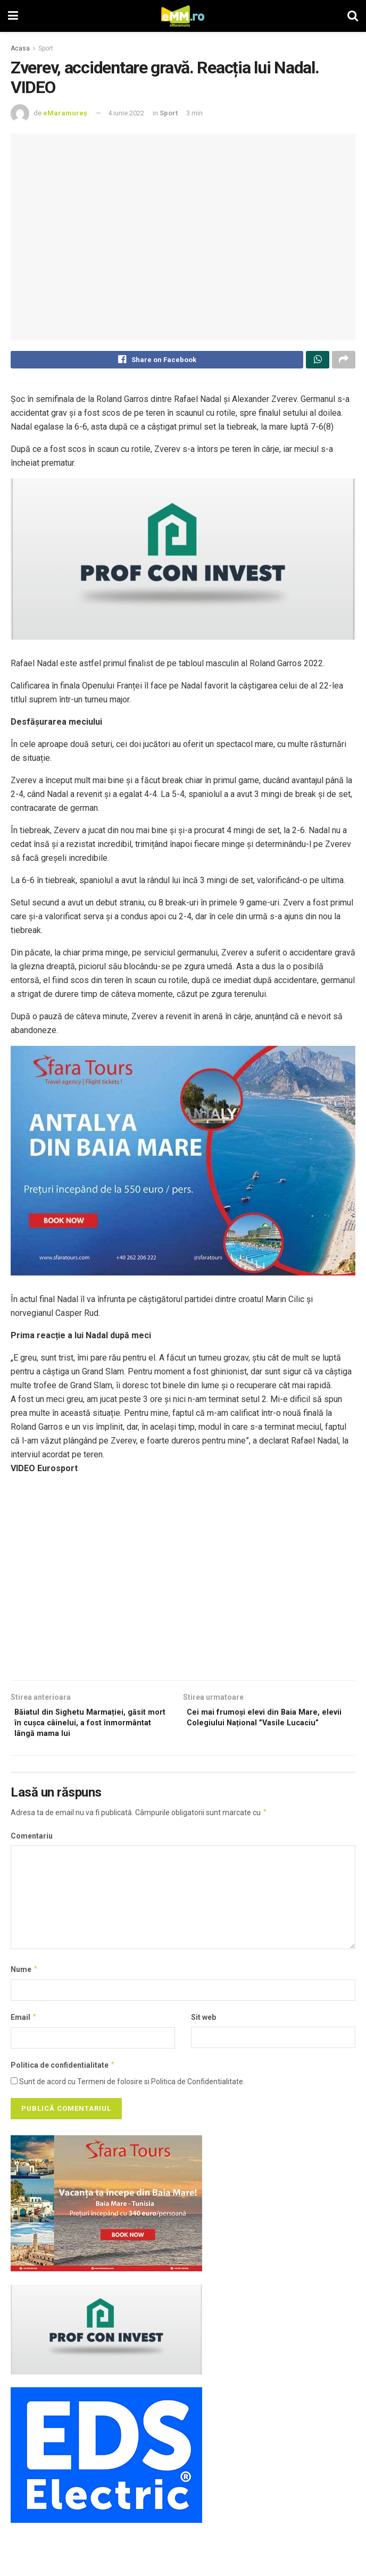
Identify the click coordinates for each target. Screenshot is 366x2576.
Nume (24, 1977)
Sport (45, 48)
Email (24, 2025)
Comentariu (32, 1844)
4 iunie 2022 (126, 113)
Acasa (20, 48)
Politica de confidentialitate (63, 2073)
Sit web (203, 2025)
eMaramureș (65, 113)
